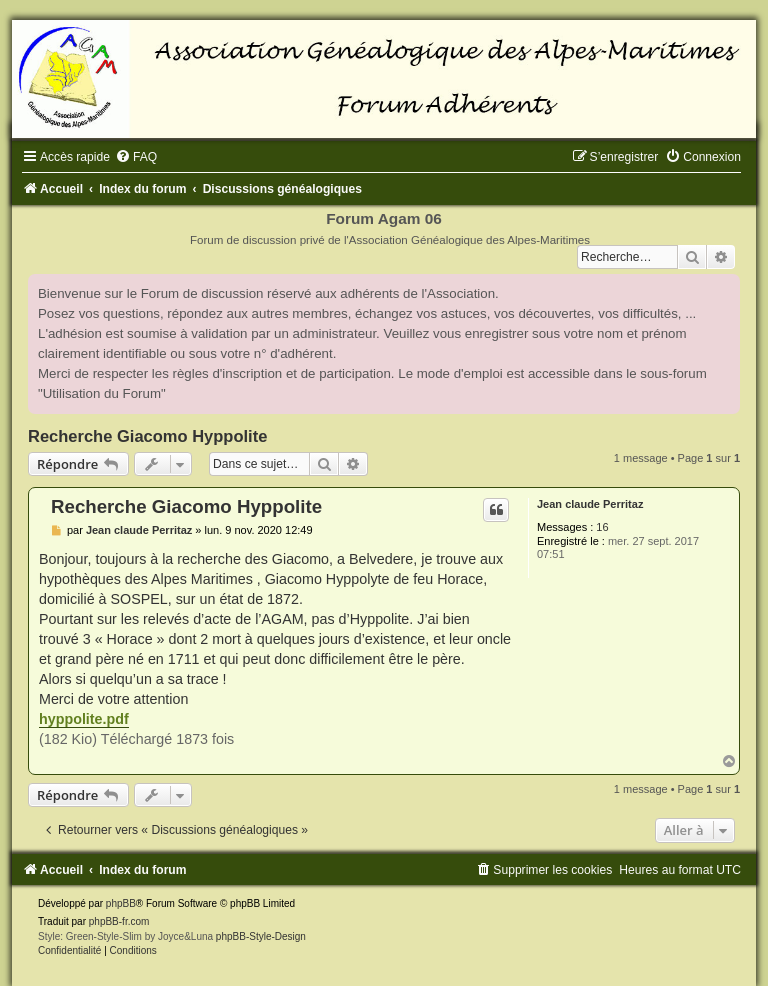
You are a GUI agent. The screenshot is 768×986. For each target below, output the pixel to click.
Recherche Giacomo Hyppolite (147, 436)
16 (602, 527)
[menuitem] (136, 157)
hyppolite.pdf (84, 719)
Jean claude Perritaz (590, 504)
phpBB (121, 903)
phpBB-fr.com (119, 921)
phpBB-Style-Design (261, 936)
